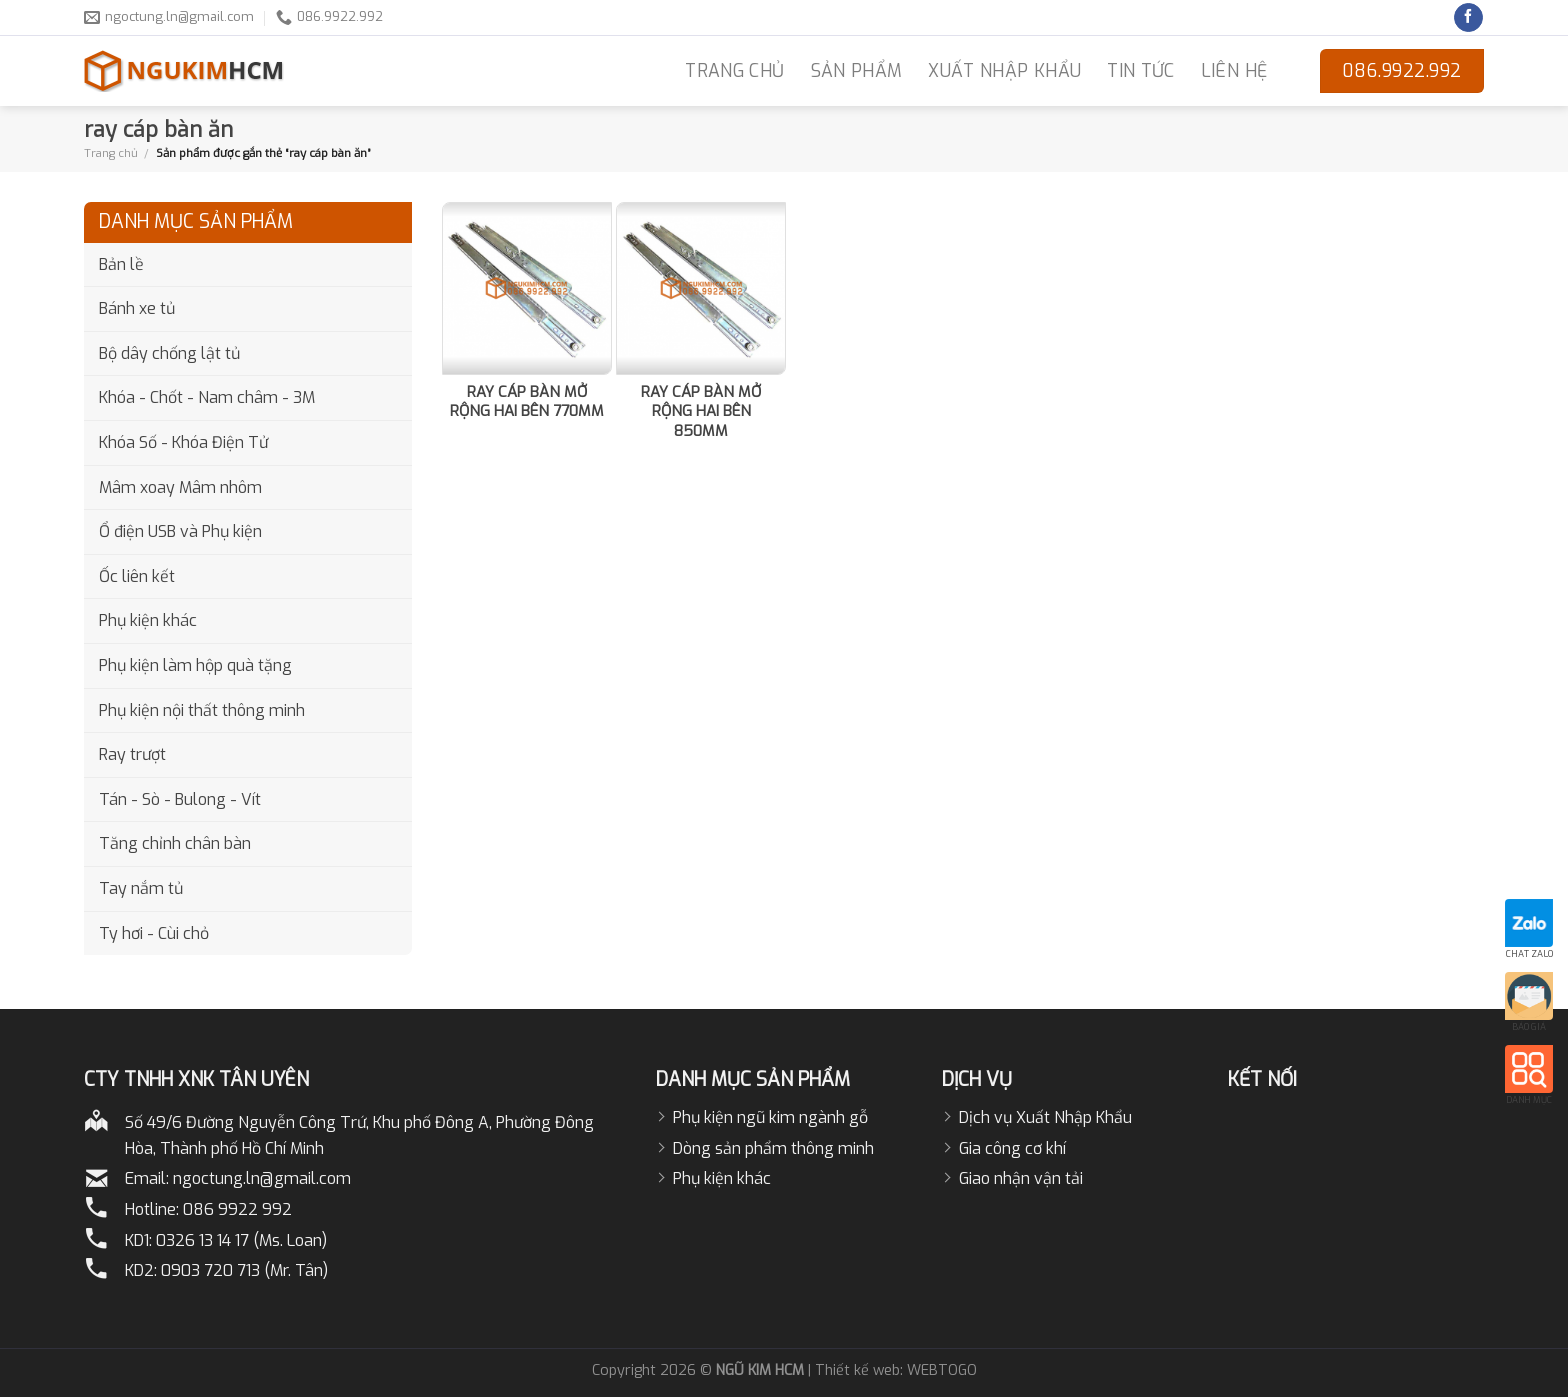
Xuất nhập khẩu (1004, 71)
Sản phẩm (857, 71)
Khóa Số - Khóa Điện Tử (183, 442)
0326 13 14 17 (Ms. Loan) (241, 1240)
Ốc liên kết (137, 576)
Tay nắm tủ (141, 888)
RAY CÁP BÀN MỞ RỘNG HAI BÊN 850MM (701, 412)
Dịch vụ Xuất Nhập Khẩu (1045, 1117)
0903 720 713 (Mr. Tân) (244, 1270)
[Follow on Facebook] (1468, 18)
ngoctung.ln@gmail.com (262, 1178)
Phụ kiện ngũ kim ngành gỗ (770, 1117)
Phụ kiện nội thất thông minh (202, 710)
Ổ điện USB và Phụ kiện (180, 531)
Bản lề (121, 264)
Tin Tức (1140, 71)
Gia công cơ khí (1012, 1148)
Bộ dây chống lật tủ (169, 353)
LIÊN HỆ (1234, 71)
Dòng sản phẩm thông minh (773, 1148)
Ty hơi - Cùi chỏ (154, 933)
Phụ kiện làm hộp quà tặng (195, 665)
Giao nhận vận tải (1021, 1178)
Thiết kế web (857, 1370)
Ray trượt (132, 754)
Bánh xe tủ (137, 308)
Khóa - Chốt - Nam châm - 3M (207, 397)
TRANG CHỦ (734, 71)
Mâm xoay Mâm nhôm (180, 487)
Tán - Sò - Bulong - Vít (180, 799)
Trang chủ (111, 153)
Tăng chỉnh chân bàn (175, 843)
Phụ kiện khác (148, 620)
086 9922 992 (237, 1209)
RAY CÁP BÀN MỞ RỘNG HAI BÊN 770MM (527, 402)
